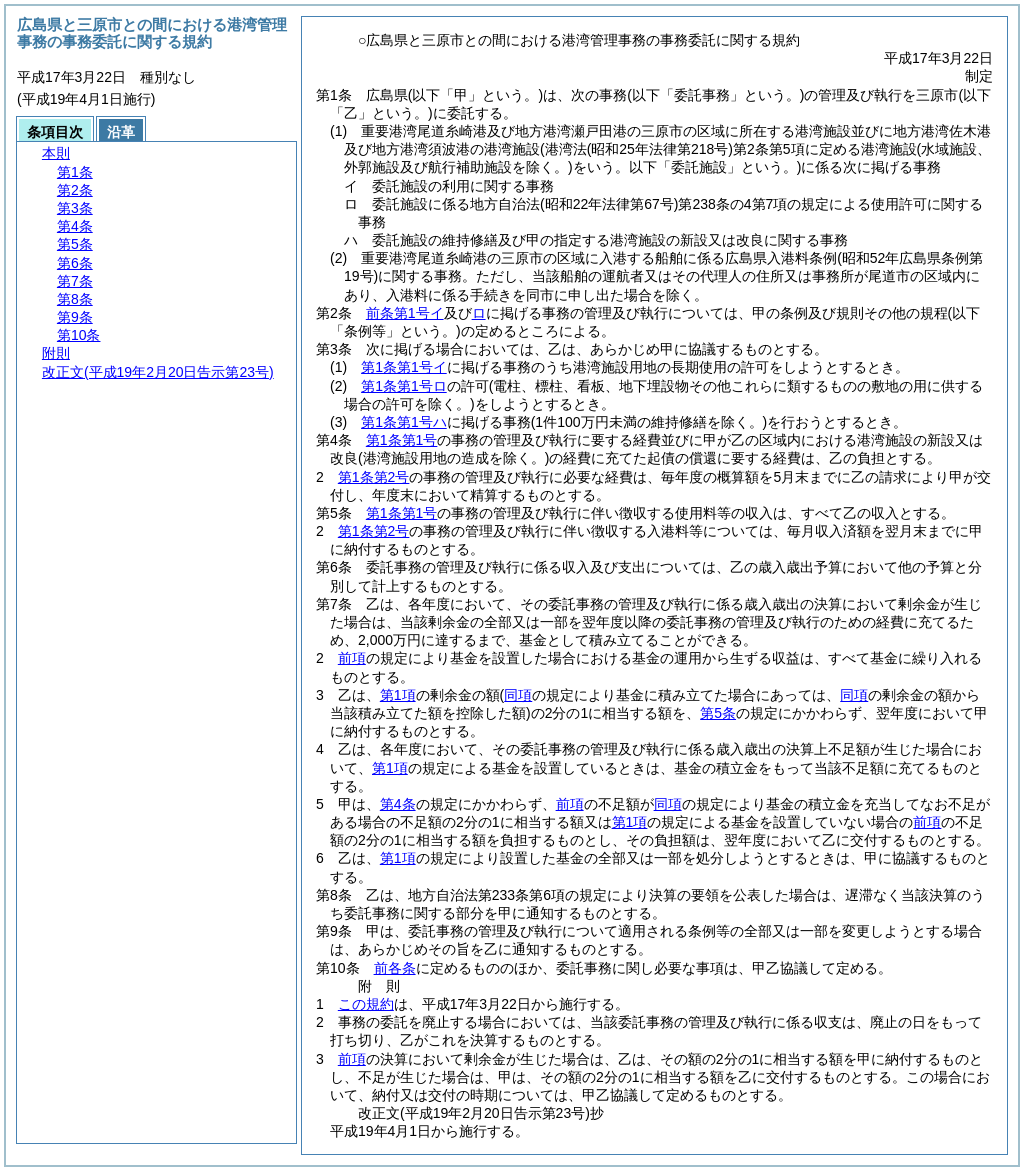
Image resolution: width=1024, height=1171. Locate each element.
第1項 (398, 695)
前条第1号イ (405, 313)
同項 (668, 804)
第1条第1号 (402, 440)
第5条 (718, 713)
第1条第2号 (374, 477)
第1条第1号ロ (404, 386)
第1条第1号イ (404, 367)
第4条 (398, 804)
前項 (352, 658)
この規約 (366, 1004)
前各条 (395, 968)
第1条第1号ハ (404, 422)
